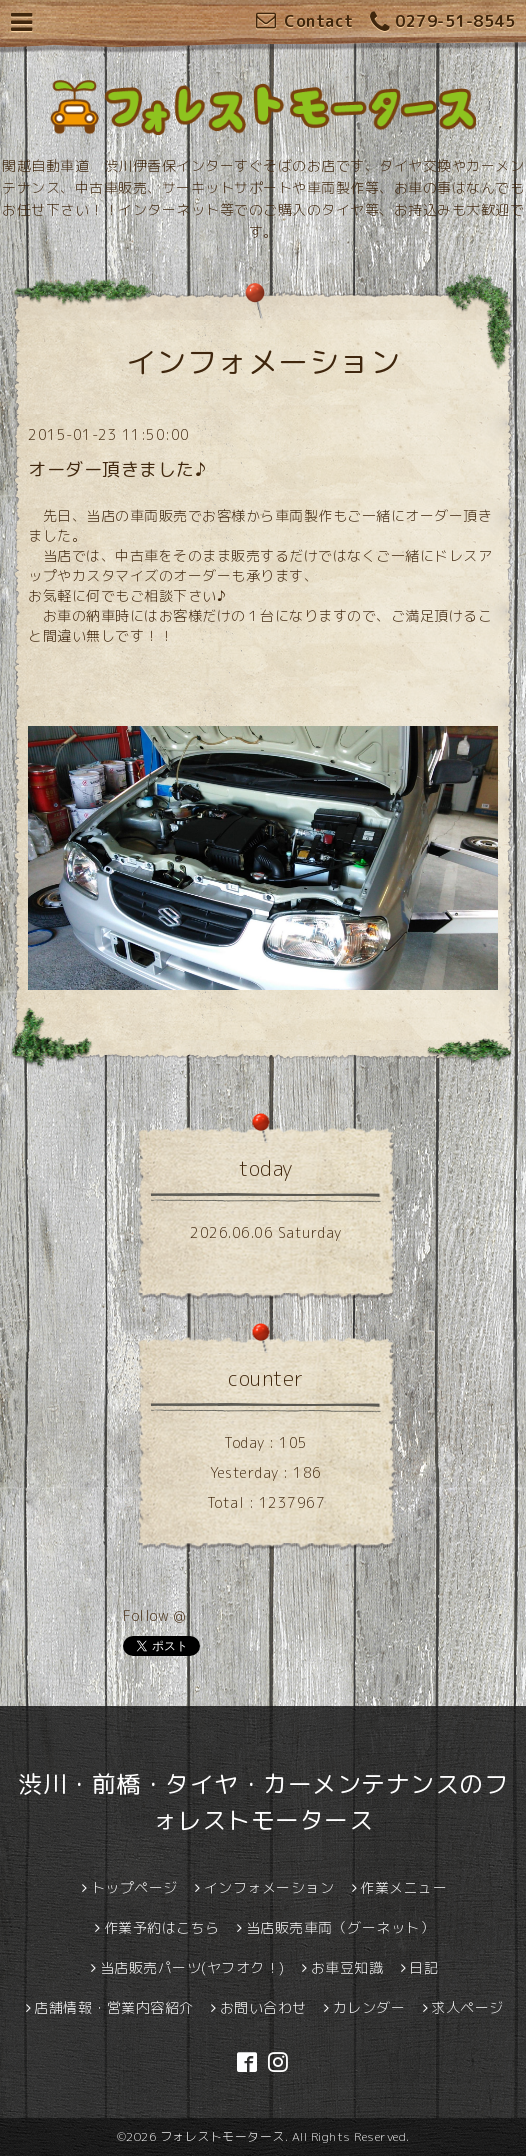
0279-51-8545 (443, 22)
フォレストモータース (222, 2136)
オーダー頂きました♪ (117, 469)
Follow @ (154, 1615)
